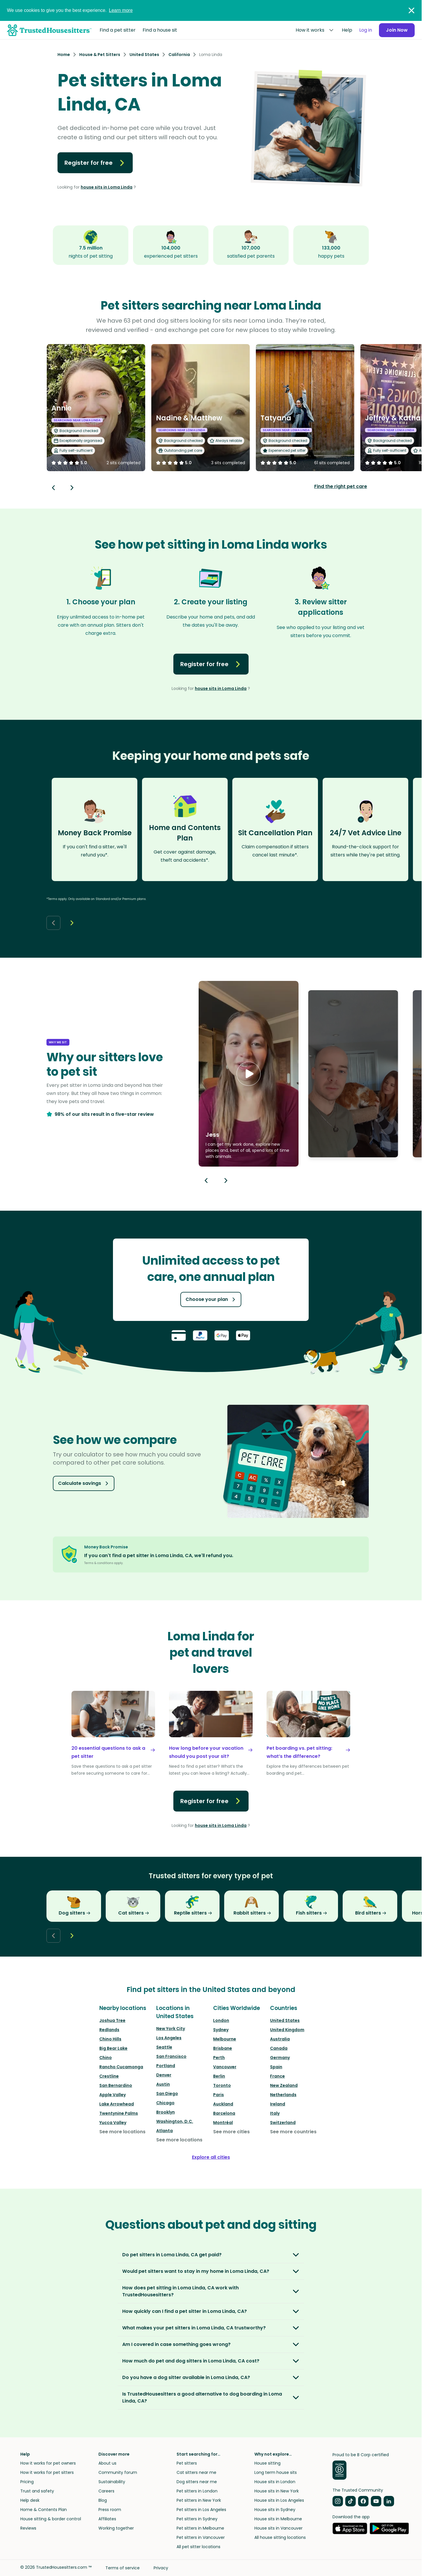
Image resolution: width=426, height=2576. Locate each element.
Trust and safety (37, 2491)
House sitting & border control (50, 2519)
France (277, 2076)
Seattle (164, 2047)
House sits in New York (276, 2491)
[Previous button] (206, 1180)
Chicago (165, 2103)
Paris (218, 2095)
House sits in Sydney (274, 2509)
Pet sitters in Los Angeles (201, 2509)
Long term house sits (275, 2472)
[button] (249, 1074)
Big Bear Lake (113, 2048)
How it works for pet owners (48, 2463)
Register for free (95, 163)
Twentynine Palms (118, 2113)
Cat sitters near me (196, 2472)
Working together (116, 2528)
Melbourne (224, 2039)
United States (285, 2020)
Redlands (109, 2030)
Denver (163, 2075)
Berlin (219, 2076)
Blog (102, 2500)
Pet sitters (187, 2463)
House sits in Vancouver (278, 2528)
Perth (219, 2057)
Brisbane (222, 2048)
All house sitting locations (280, 2537)
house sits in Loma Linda (106, 187)
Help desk (29, 2500)
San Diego (167, 2093)
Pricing (27, 2482)
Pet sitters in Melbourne (200, 2528)
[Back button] (53, 488)
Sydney (221, 2030)
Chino (105, 2057)
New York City (170, 2028)
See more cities (231, 2131)
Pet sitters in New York (199, 2500)
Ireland (277, 2104)
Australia (280, 2039)
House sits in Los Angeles (279, 2500)
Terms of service (122, 2568)
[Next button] (72, 488)
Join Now (397, 30)
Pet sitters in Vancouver (201, 2537)
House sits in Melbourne (278, 2519)
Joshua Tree (112, 2020)
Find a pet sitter (118, 30)
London (221, 2020)
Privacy (161, 2568)
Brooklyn (165, 2112)
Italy (275, 2113)
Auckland (223, 2104)
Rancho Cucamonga (121, 2067)
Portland (165, 2066)
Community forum (117, 2472)
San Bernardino (115, 2085)
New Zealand (284, 2085)
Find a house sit (160, 30)
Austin (163, 2084)
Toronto (222, 2085)
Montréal (223, 2122)
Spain (276, 2067)
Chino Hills (110, 2039)
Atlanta (164, 2131)
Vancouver (224, 2067)
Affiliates (107, 2519)
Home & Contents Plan (43, 2509)
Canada (278, 2048)
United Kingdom (287, 2030)
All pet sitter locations (198, 2547)
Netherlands (283, 2095)
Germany (280, 2057)
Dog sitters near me (197, 2482)
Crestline (109, 2076)
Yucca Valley (112, 2122)
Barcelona (224, 2113)
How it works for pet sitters (47, 2472)
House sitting (267, 2463)
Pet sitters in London (197, 2491)
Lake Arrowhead (116, 2104)
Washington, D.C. (174, 2121)
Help (347, 30)
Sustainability (111, 2482)
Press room (109, 2509)
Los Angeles (168, 2038)
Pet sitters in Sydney (197, 2519)
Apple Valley (112, 2095)
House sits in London (274, 2482)
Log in (365, 30)
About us (107, 2463)
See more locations (122, 2131)
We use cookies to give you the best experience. (70, 10)
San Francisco (171, 2056)
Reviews (28, 2528)
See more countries (293, 2131)
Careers (106, 2491)
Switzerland (283, 2122)
